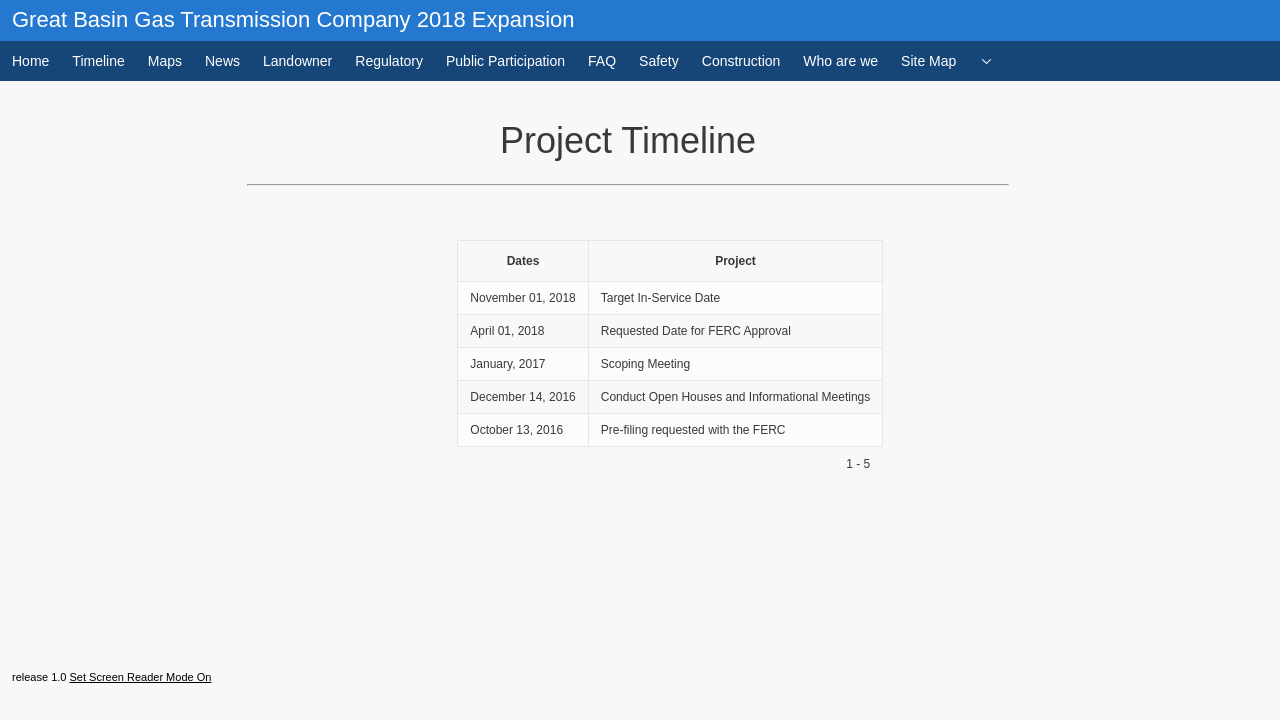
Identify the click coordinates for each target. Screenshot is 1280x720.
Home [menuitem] (30, 61)
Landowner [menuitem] (297, 61)
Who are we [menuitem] (840, 61)
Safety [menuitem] (659, 61)
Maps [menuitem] (165, 61)
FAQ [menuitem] (602, 61)
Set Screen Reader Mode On (140, 677)
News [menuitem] (222, 61)
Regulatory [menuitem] (389, 61)
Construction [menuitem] (741, 61)
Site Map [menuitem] (928, 61)
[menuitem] (987, 61)
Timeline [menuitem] (98, 61)
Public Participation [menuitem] (505, 61)
